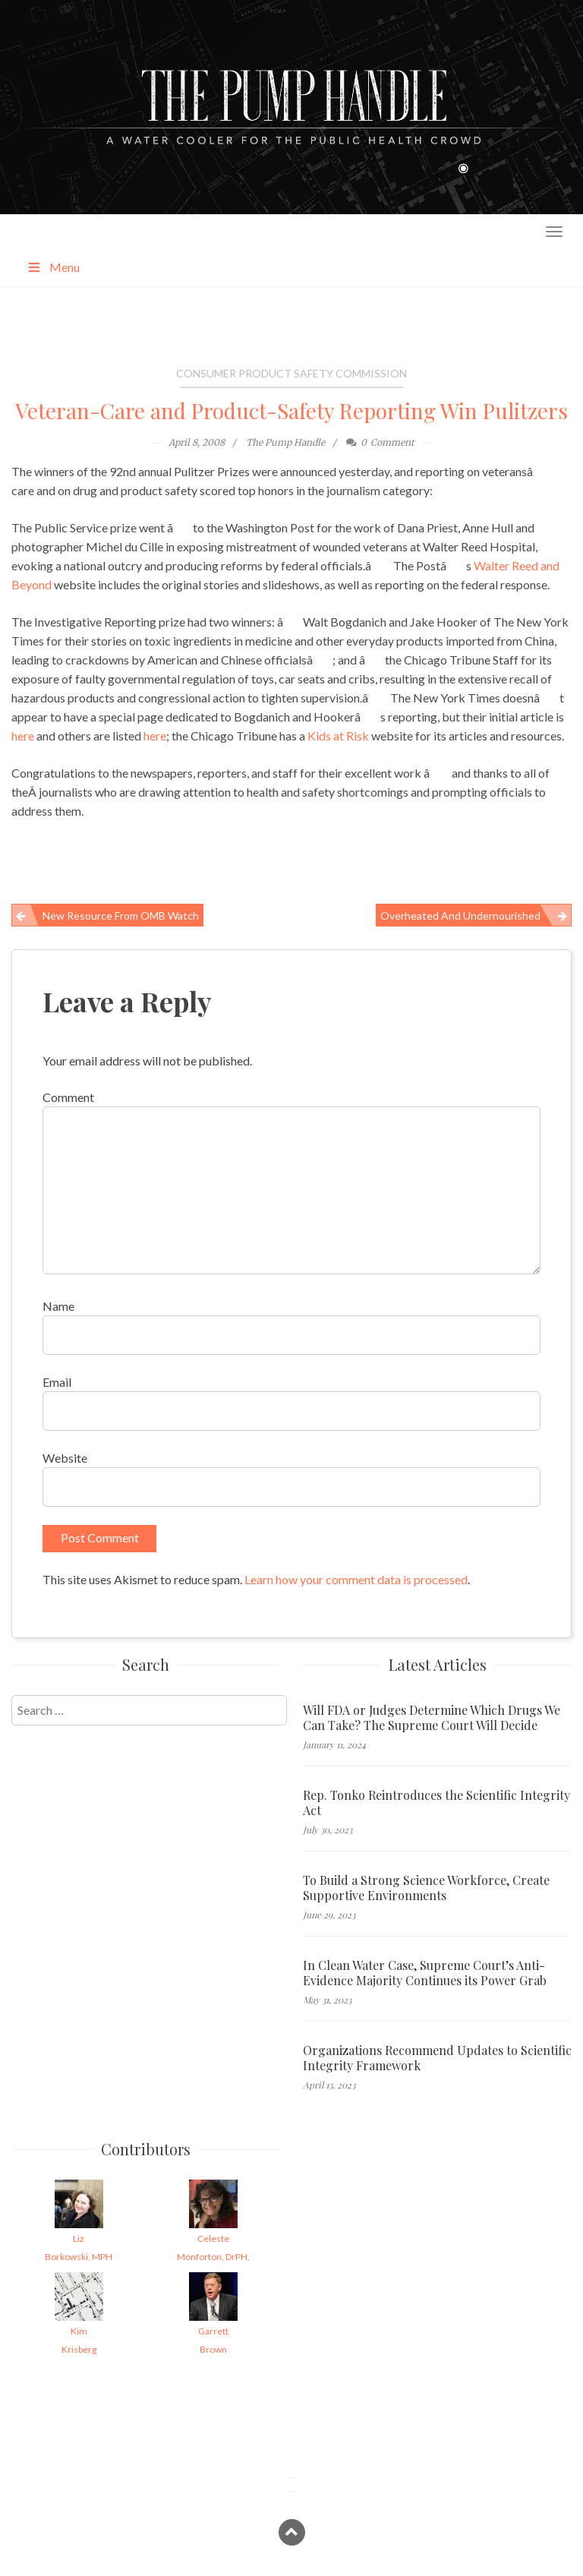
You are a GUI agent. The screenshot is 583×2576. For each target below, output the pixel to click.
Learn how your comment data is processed (356, 1579)
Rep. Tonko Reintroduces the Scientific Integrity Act (436, 1803)
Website (65, 1458)
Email (57, 1382)
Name (58, 1306)
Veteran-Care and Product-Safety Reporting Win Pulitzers (291, 410)
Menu (53, 267)
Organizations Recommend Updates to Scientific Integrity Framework (437, 2058)
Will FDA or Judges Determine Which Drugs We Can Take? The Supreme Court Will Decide (431, 1718)
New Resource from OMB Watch (121, 915)
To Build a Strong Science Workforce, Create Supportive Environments (426, 1888)
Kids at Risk (338, 735)
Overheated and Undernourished (460, 915)
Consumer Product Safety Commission (291, 373)
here (22, 735)
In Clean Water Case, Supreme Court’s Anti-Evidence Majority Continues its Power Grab (425, 1973)
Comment (68, 1097)
